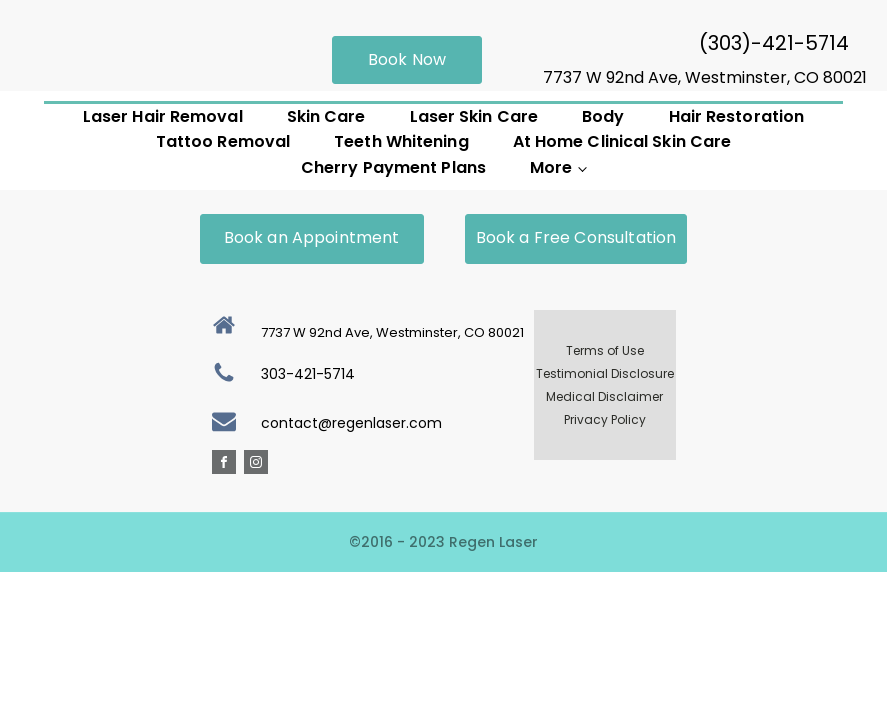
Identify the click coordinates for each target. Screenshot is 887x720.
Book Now (407, 59)
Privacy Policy (605, 419)
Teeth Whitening (401, 141)
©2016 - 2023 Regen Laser (443, 542)
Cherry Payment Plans (393, 167)
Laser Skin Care (474, 116)
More (551, 167)
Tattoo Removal (223, 141)
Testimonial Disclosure (605, 373)
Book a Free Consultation (576, 237)
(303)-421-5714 (774, 43)
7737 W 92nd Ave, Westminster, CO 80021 (705, 77)
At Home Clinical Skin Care (622, 141)
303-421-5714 (308, 374)
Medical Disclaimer (604, 396)
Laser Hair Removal (163, 116)
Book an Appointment (312, 237)
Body (603, 116)
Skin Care (326, 116)
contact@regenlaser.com (351, 423)
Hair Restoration (737, 116)
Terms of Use (605, 350)
